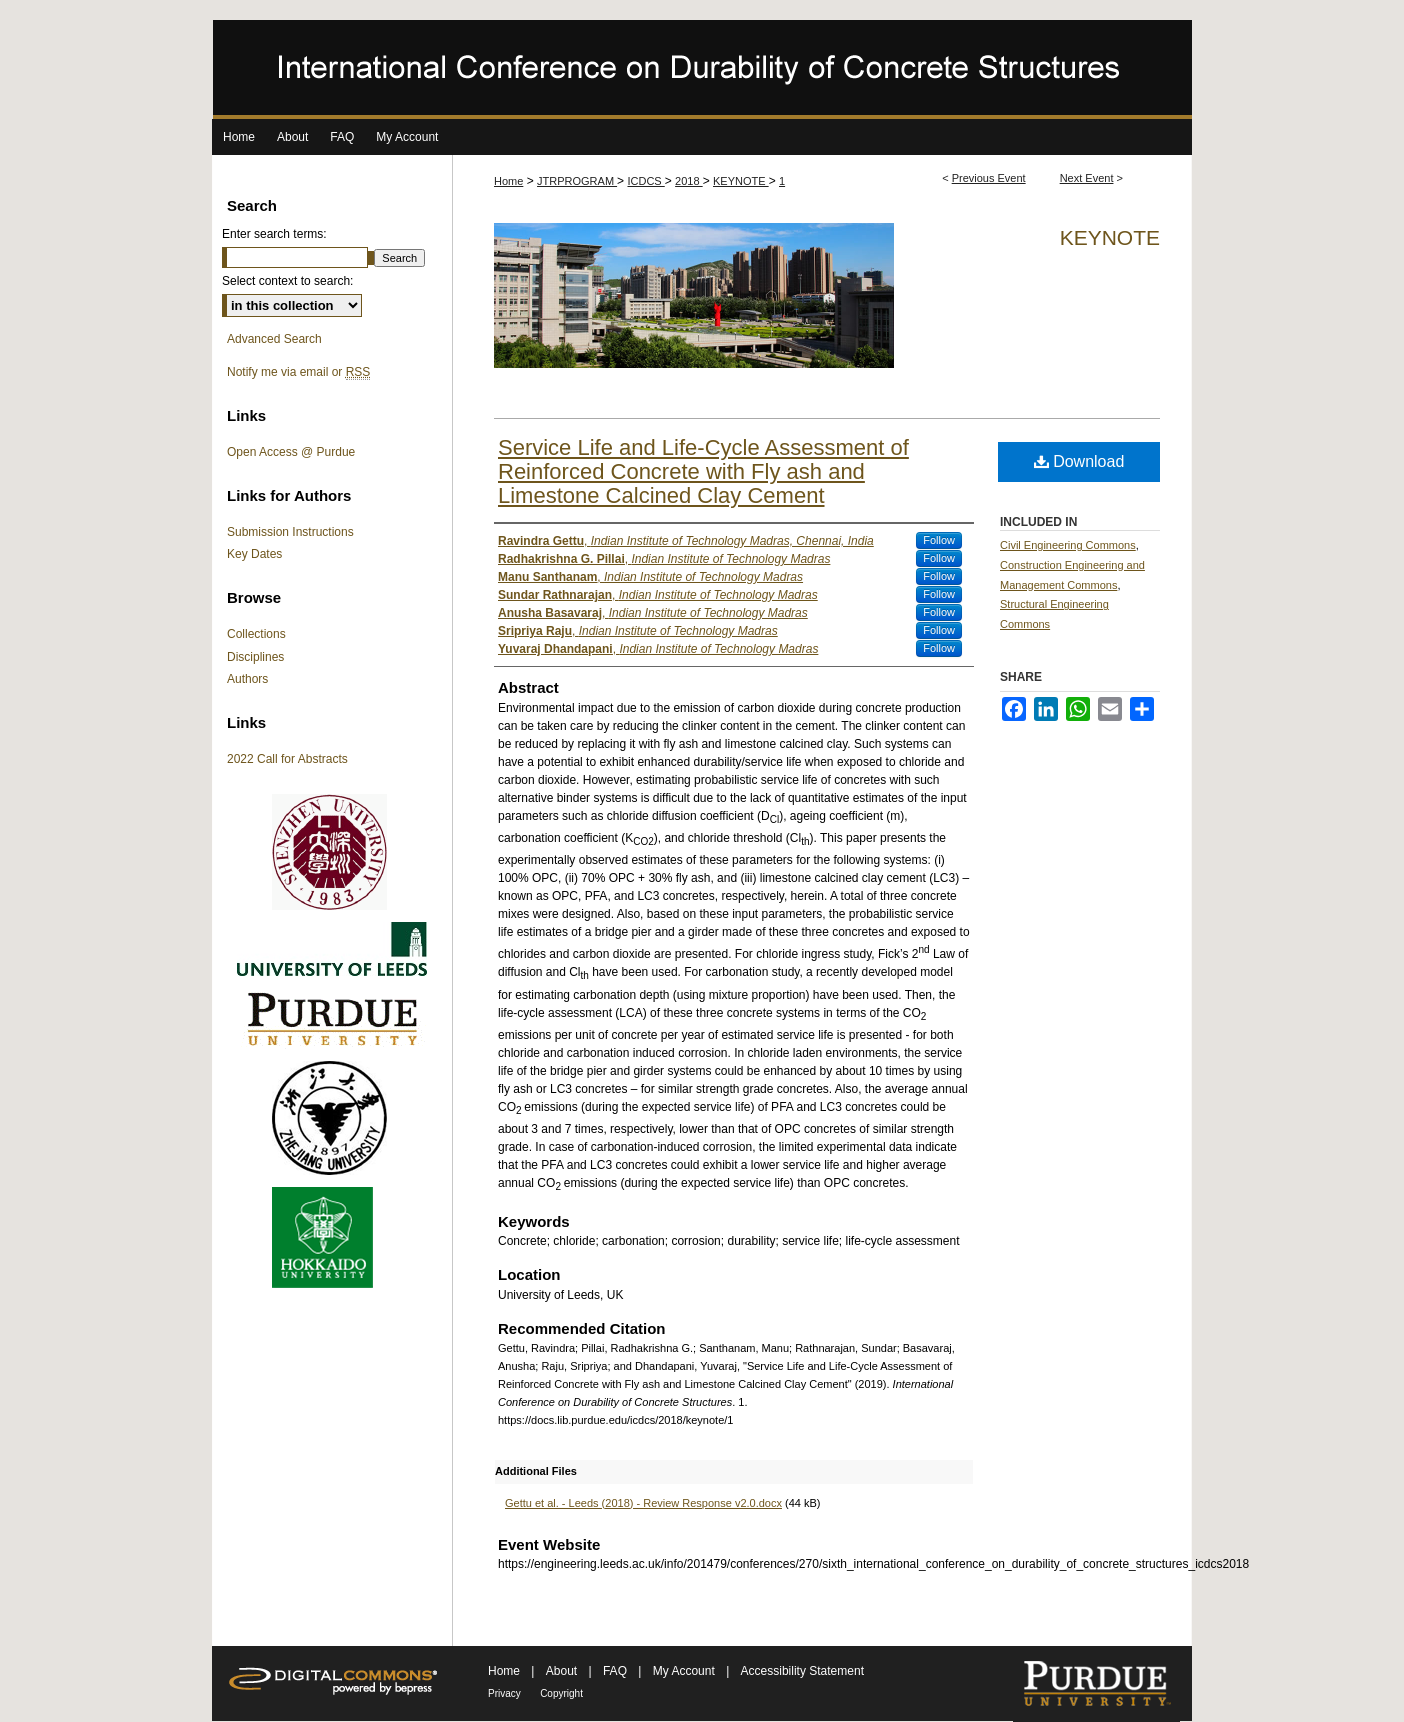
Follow (939, 540)
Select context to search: (287, 281)
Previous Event (989, 178)
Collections (256, 634)
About (563, 1671)
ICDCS (645, 181)
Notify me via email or (298, 372)
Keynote (1110, 237)
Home (508, 181)
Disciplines (255, 657)
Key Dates (254, 554)
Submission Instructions (290, 532)
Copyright (561, 1693)
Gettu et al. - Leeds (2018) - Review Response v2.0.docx (643, 1503)
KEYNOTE (741, 181)
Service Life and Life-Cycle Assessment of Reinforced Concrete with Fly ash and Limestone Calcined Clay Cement (703, 471)
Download (1079, 461)
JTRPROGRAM (577, 181)
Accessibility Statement (802, 1671)
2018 (689, 181)
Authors (247, 679)
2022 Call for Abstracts (287, 759)
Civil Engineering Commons (1068, 545)
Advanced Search (274, 339)
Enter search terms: (274, 234)
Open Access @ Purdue (291, 452)
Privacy (504, 1693)
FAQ (616, 1671)
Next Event (1087, 178)
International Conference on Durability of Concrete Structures (702, 69)
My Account (685, 1671)
